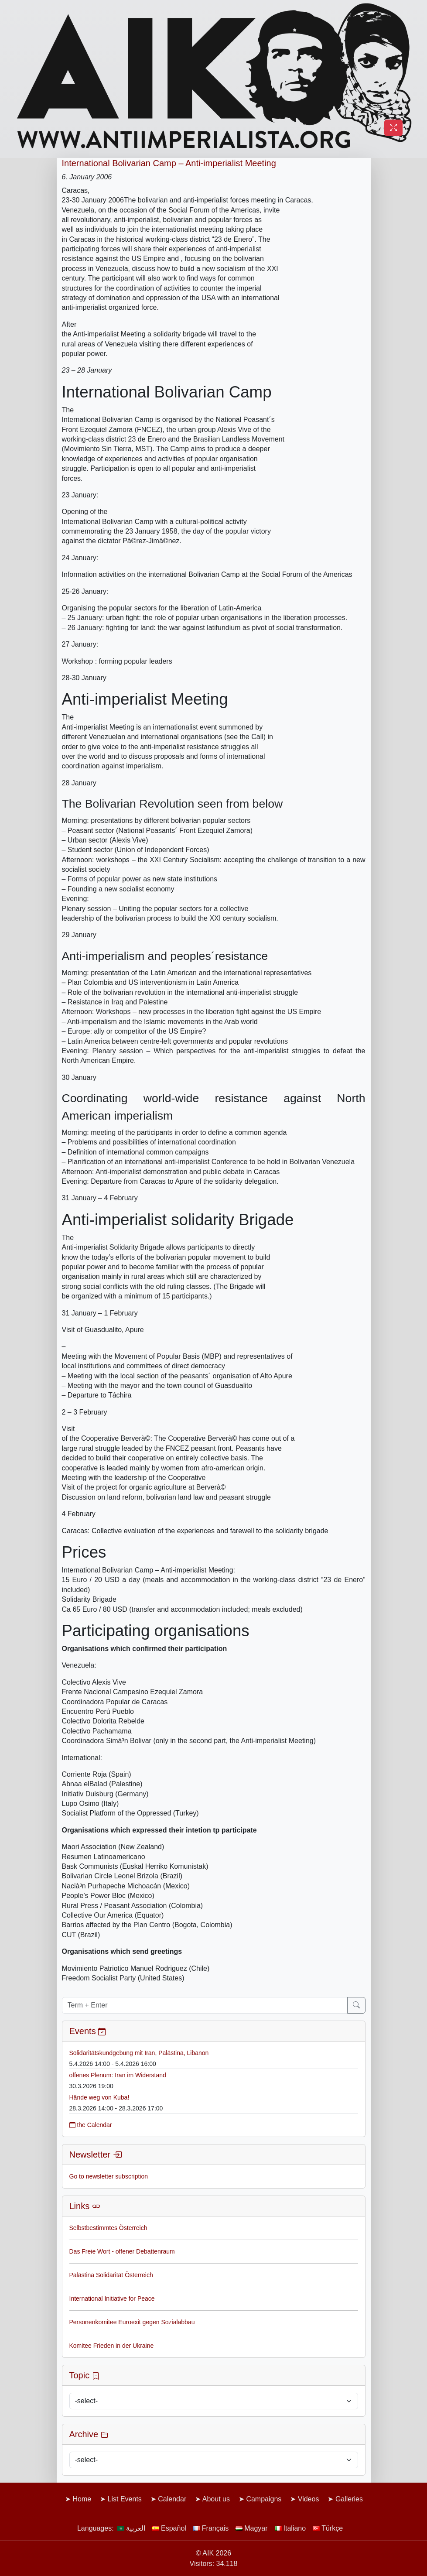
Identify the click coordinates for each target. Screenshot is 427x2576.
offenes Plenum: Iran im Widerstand (117, 2075)
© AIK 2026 (213, 2553)
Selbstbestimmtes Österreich (108, 2227)
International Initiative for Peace (112, 2298)
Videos (308, 2499)
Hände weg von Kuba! (99, 2097)
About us (216, 2499)
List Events (125, 2499)
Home (81, 2499)
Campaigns (263, 2499)
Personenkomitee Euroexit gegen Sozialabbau (132, 2322)
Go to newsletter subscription (108, 2176)
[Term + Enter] (205, 2005)
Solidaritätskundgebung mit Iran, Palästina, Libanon (139, 2052)
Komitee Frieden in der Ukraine (111, 2345)
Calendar (172, 2499)
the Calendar (90, 2124)
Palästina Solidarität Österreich (111, 2274)
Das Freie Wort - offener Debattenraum (122, 2251)
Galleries (349, 2499)
